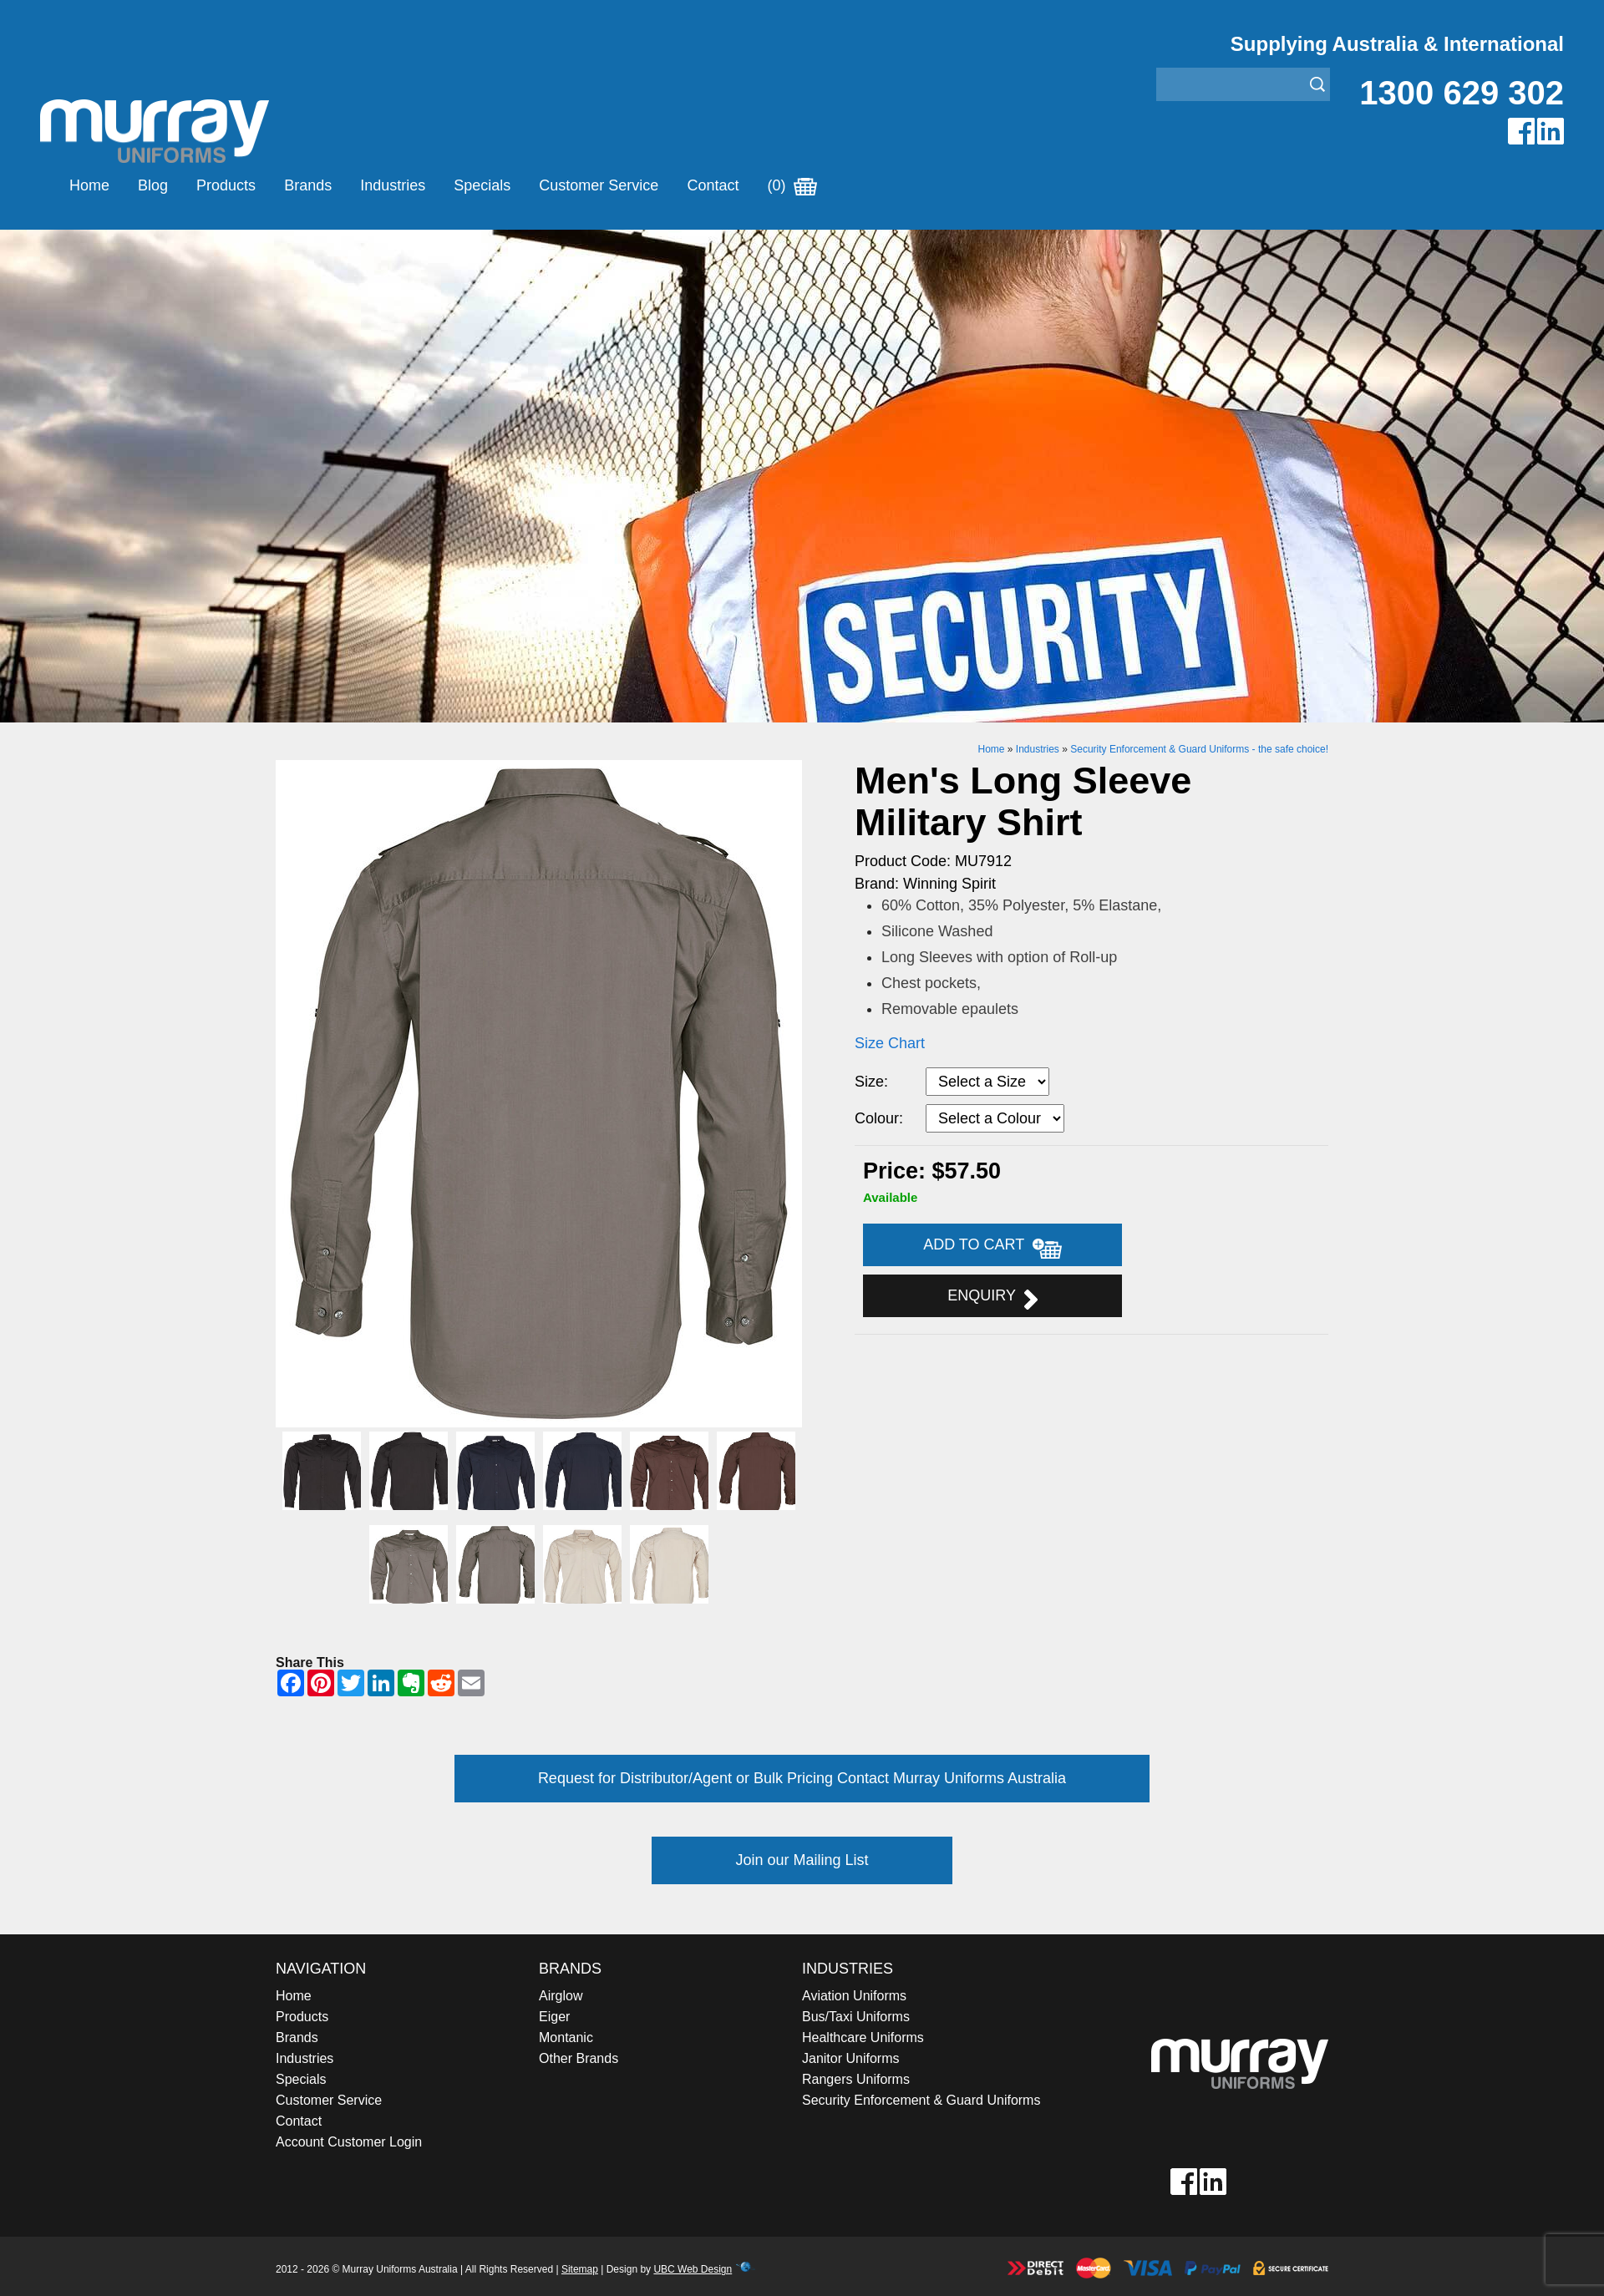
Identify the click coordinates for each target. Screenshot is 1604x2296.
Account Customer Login (349, 2142)
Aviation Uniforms (854, 1996)
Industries (392, 185)
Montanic (566, 2037)
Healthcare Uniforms (863, 2037)
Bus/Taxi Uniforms (856, 2017)
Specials (482, 185)
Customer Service (598, 185)
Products (226, 185)
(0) (792, 185)
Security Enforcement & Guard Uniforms (921, 2100)
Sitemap (579, 2269)
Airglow (560, 1996)
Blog (153, 185)
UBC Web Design (692, 2269)
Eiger (554, 2017)
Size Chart (890, 1043)
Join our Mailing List (801, 1860)
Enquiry (992, 1298)
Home (89, 185)
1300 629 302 (1461, 92)
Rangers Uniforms (856, 2079)
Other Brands (578, 2058)
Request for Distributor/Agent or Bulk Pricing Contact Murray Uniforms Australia (802, 1778)
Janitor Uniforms (850, 2058)
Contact (713, 185)
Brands (308, 185)
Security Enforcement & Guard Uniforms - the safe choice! (1199, 749)
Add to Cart (992, 1247)
